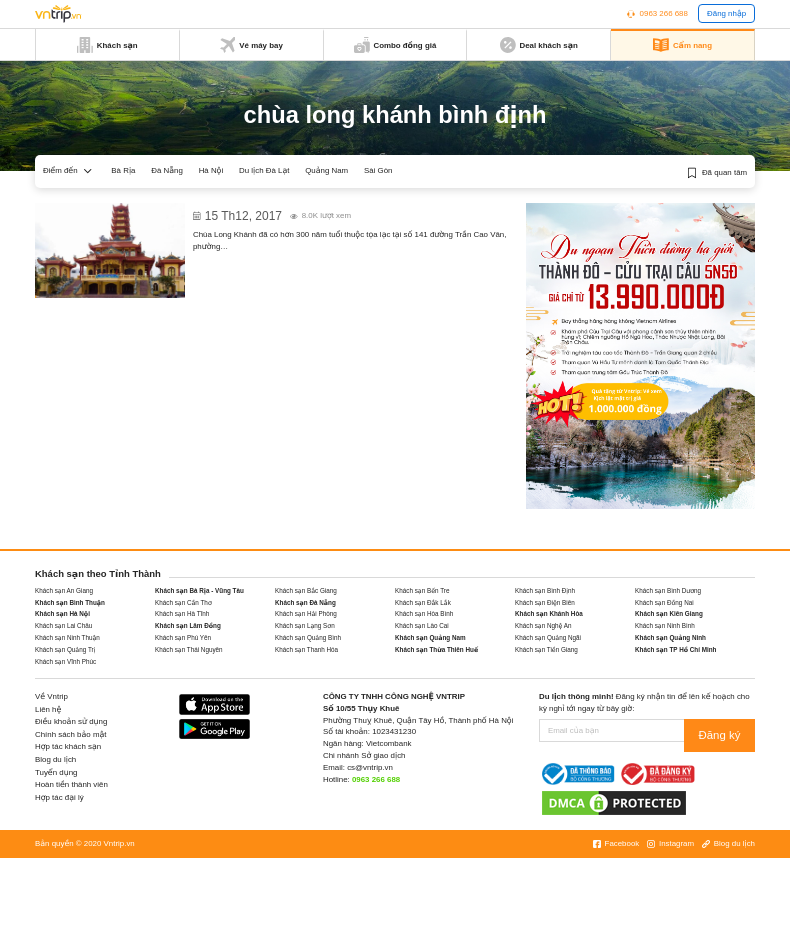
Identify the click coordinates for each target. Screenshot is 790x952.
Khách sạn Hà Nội (62, 613)
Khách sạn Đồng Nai (664, 602)
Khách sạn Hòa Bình (424, 613)
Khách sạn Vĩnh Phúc (65, 661)
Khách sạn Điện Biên (545, 602)
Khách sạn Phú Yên (183, 637)
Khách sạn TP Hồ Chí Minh (675, 649)
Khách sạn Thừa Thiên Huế (436, 649)
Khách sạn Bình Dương (668, 590)
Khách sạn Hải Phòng (306, 613)
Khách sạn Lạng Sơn (305, 625)
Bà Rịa (123, 170)
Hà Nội (211, 170)
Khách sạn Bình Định (545, 590)
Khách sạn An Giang (64, 590)
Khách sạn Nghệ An (543, 625)
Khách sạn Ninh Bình (665, 625)
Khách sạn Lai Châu (63, 625)
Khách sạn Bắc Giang (306, 590)
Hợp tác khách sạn (68, 746)
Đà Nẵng (167, 170)
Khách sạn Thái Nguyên (189, 649)
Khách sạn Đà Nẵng (305, 602)
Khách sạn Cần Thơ (183, 602)
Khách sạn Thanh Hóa (306, 649)
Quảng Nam (326, 170)
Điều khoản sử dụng (71, 721)
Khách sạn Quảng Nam (430, 637)
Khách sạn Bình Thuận (70, 602)
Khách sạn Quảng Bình (308, 637)
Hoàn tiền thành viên (71, 784)
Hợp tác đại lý (59, 797)
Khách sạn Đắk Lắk (423, 602)
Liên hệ (48, 709)
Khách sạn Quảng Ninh (670, 637)
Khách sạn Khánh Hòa (549, 613)
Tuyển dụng (56, 772)
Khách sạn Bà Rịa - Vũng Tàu (199, 590)
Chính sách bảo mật (71, 734)
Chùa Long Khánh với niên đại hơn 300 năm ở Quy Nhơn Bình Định (345, 209)
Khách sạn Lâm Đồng (188, 625)
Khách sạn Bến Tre (422, 590)
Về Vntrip (51, 696)
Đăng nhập (726, 13)
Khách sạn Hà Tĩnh (182, 613)
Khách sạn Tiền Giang (546, 649)
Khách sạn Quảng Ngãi (548, 637)
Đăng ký (727, 730)
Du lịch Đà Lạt (264, 170)
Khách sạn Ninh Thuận (67, 637)
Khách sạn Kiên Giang (669, 613)
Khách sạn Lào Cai (422, 625)
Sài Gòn (378, 170)
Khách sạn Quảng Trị (65, 649)
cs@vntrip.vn (370, 767)
